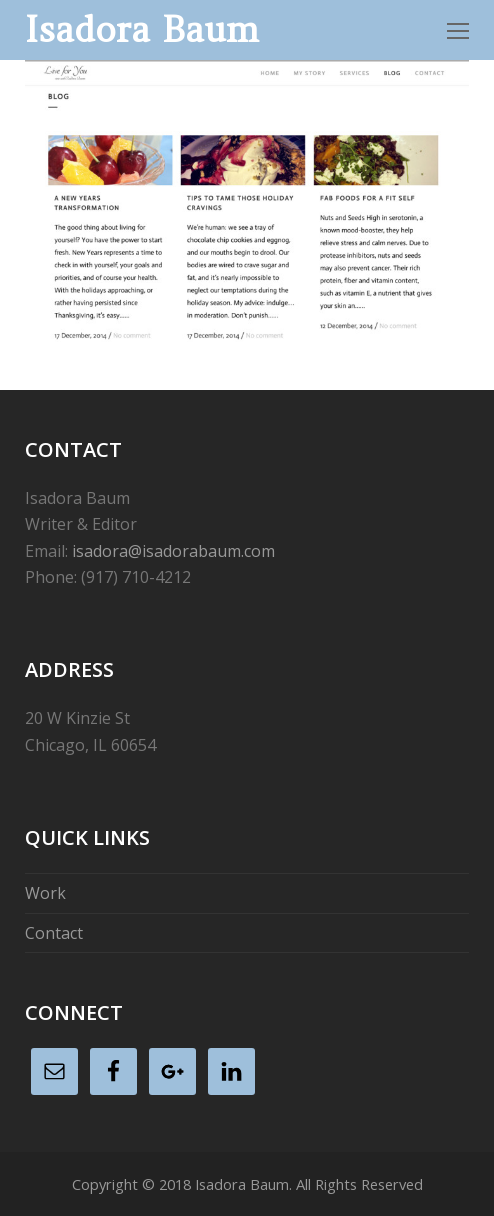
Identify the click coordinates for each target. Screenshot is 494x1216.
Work (45, 893)
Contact (54, 933)
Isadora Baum (142, 29)
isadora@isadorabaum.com (173, 551)
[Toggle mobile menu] (458, 30)
